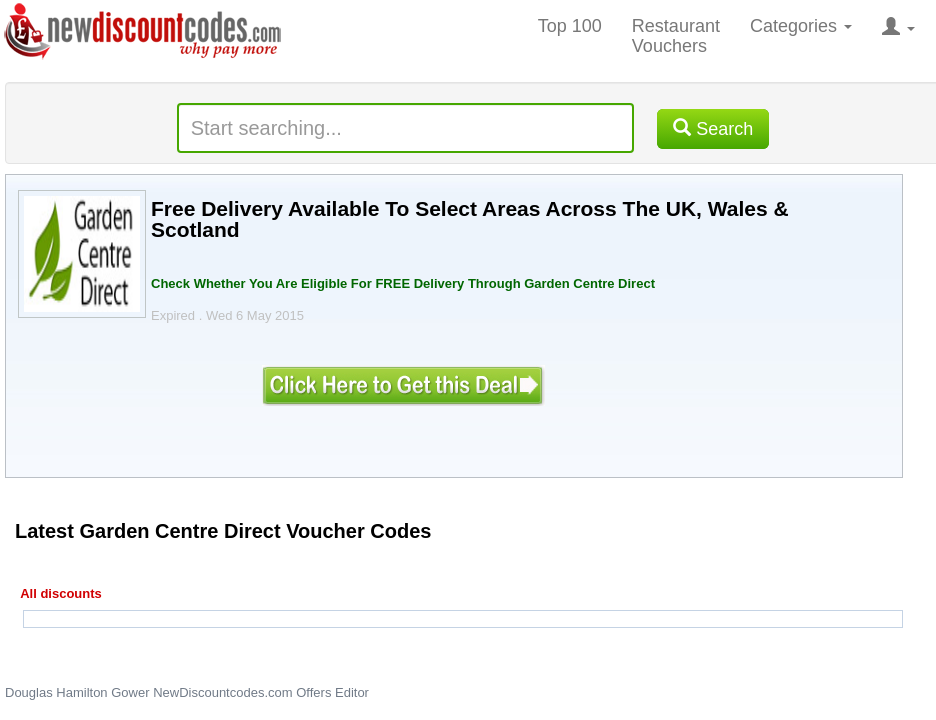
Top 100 (570, 26)
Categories (801, 26)
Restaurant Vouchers (676, 36)
